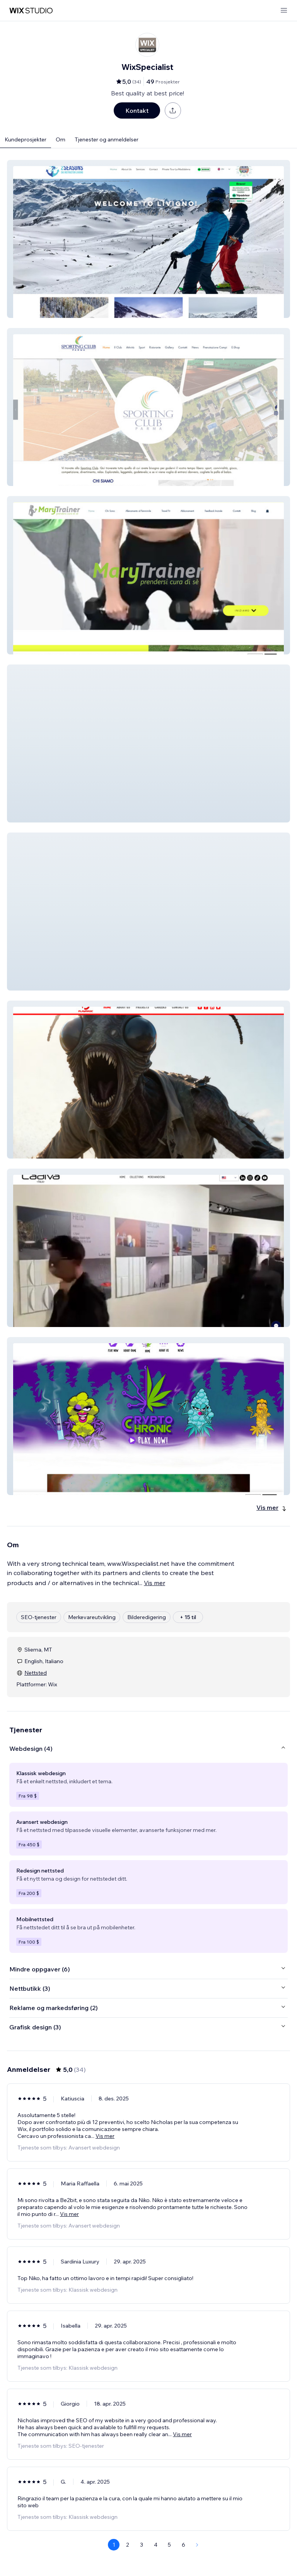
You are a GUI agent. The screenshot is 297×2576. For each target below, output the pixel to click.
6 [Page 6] (183, 2544)
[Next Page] (197, 2545)
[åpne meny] (283, 10)
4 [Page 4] (155, 2544)
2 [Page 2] (127, 2544)
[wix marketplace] (31, 10)
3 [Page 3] (141, 2544)
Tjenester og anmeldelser (106, 139)
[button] (148, 239)
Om (60, 139)
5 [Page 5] (169, 2544)
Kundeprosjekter (25, 139)
